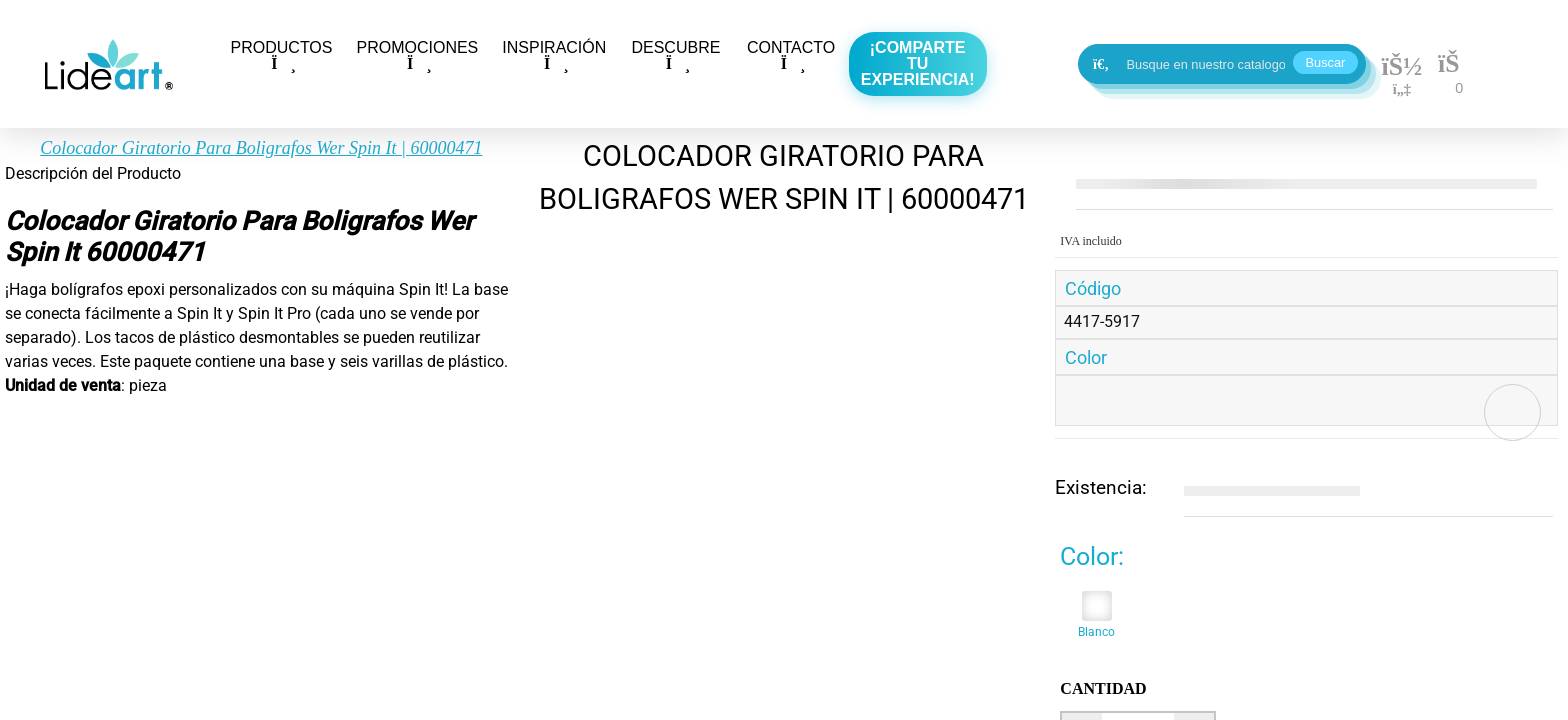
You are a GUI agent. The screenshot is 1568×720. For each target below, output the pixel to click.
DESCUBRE (675, 55)
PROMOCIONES (417, 55)
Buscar (1326, 62)
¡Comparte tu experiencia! (918, 63)
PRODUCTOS (282, 55)
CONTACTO (791, 55)
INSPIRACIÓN (554, 55)
